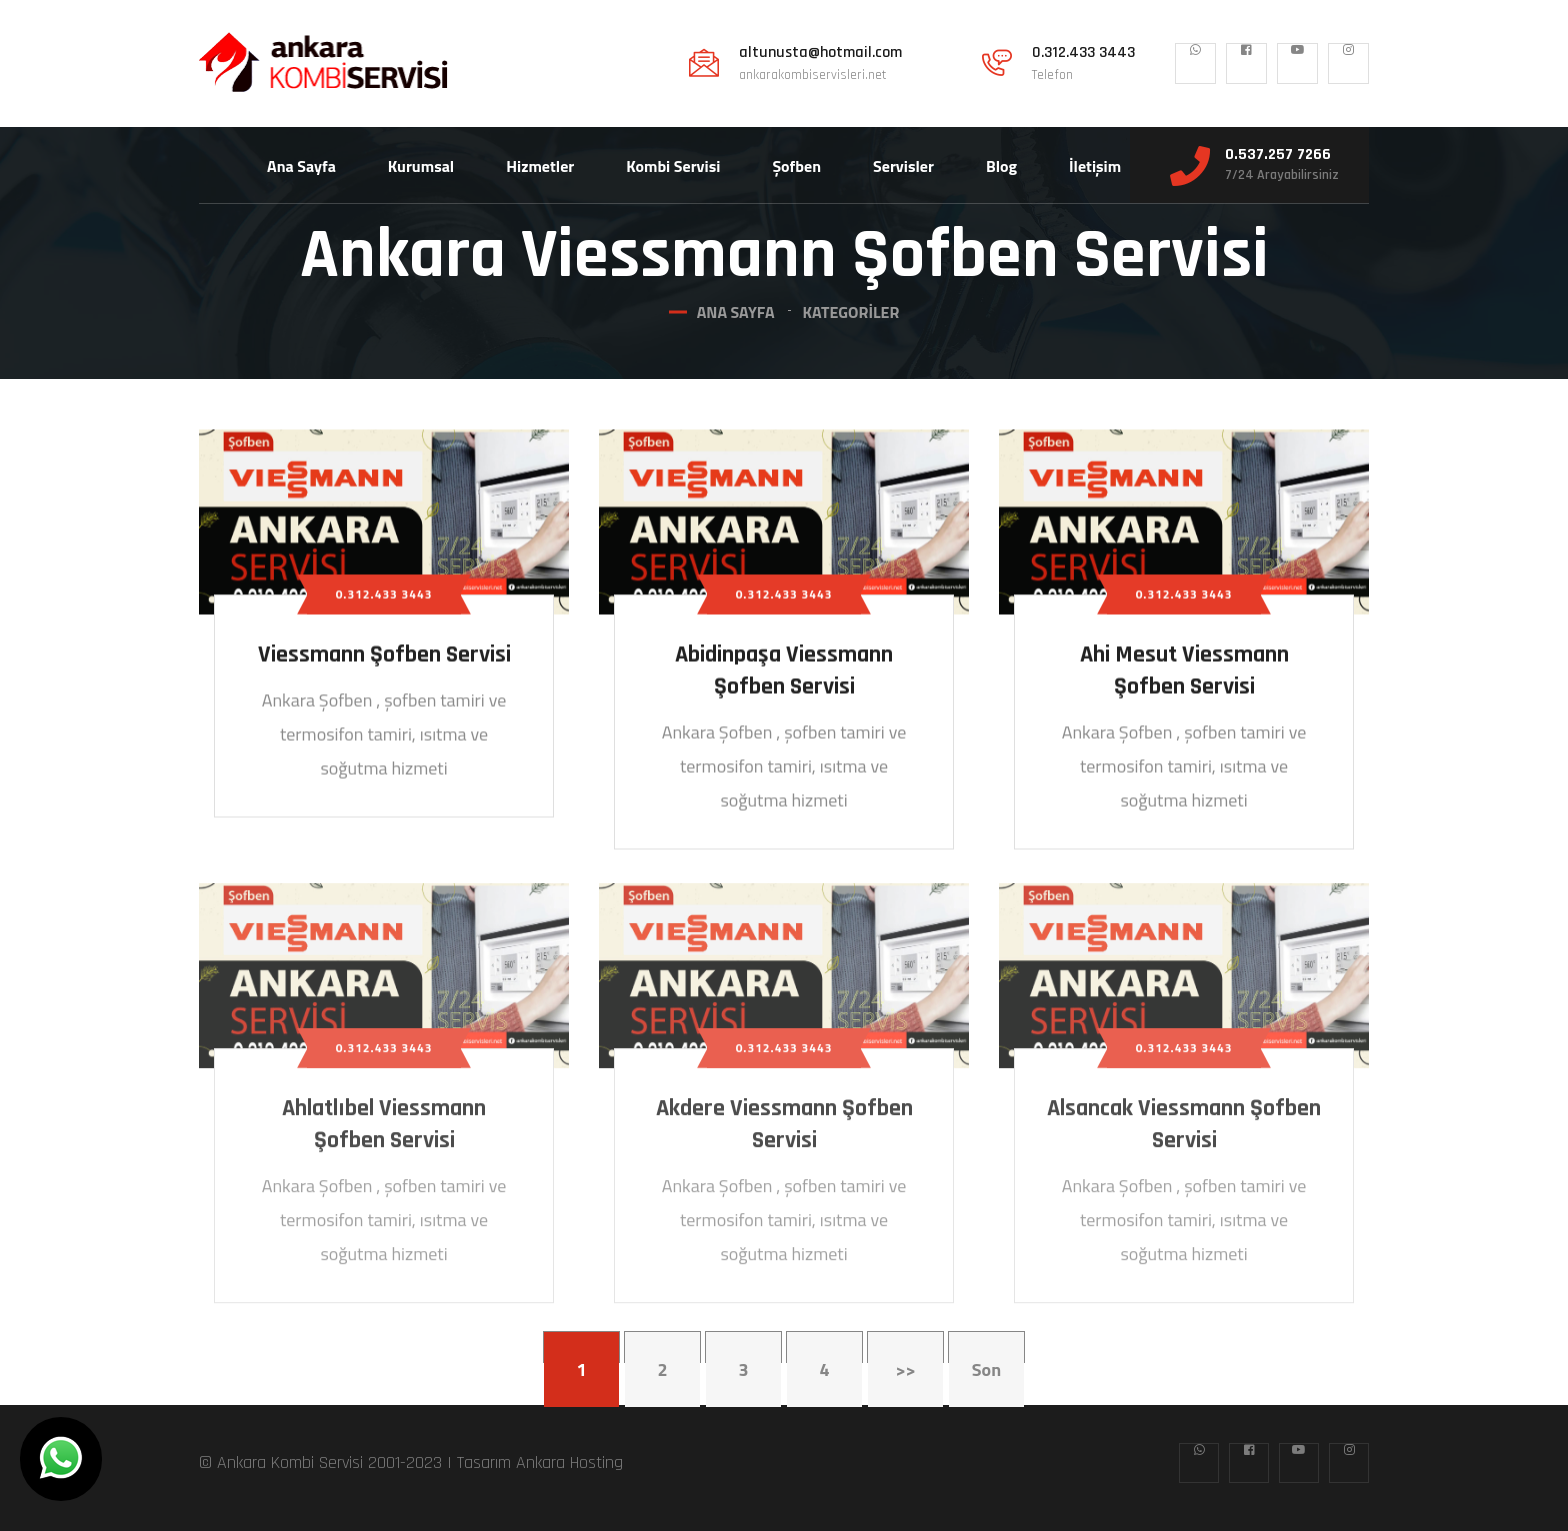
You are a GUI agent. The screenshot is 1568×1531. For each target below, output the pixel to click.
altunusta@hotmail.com (820, 53)
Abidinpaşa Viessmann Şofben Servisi (784, 673)
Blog (1001, 166)
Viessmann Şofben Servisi (384, 657)
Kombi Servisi (673, 166)
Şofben (796, 166)
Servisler (903, 166)
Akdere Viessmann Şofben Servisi (784, 1133)
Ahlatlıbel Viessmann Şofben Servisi (384, 1133)
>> (905, 1369)
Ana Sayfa (301, 166)
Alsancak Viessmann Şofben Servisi (1184, 1133)
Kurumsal (421, 166)
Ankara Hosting (569, 1462)
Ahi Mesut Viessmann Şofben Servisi (1184, 673)
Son (986, 1369)
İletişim (1095, 166)
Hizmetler (540, 166)
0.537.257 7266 (1278, 155)
